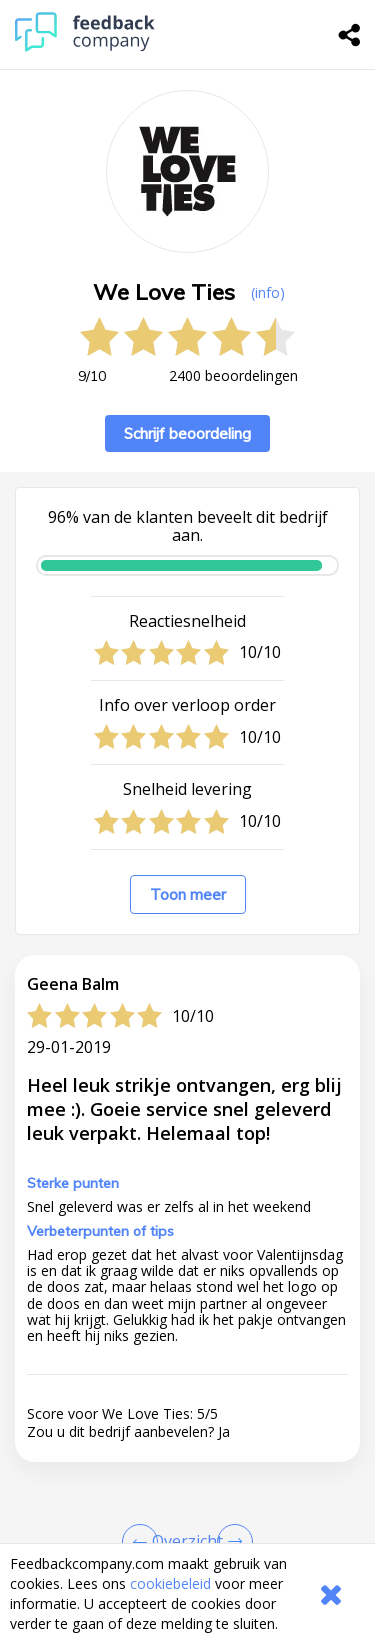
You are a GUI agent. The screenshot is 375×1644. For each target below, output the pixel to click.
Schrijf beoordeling (187, 433)
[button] (187, 1118)
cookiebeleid (170, 1583)
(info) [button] (268, 292)
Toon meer (188, 894)
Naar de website (96, 1497)
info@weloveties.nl (145, 1440)
